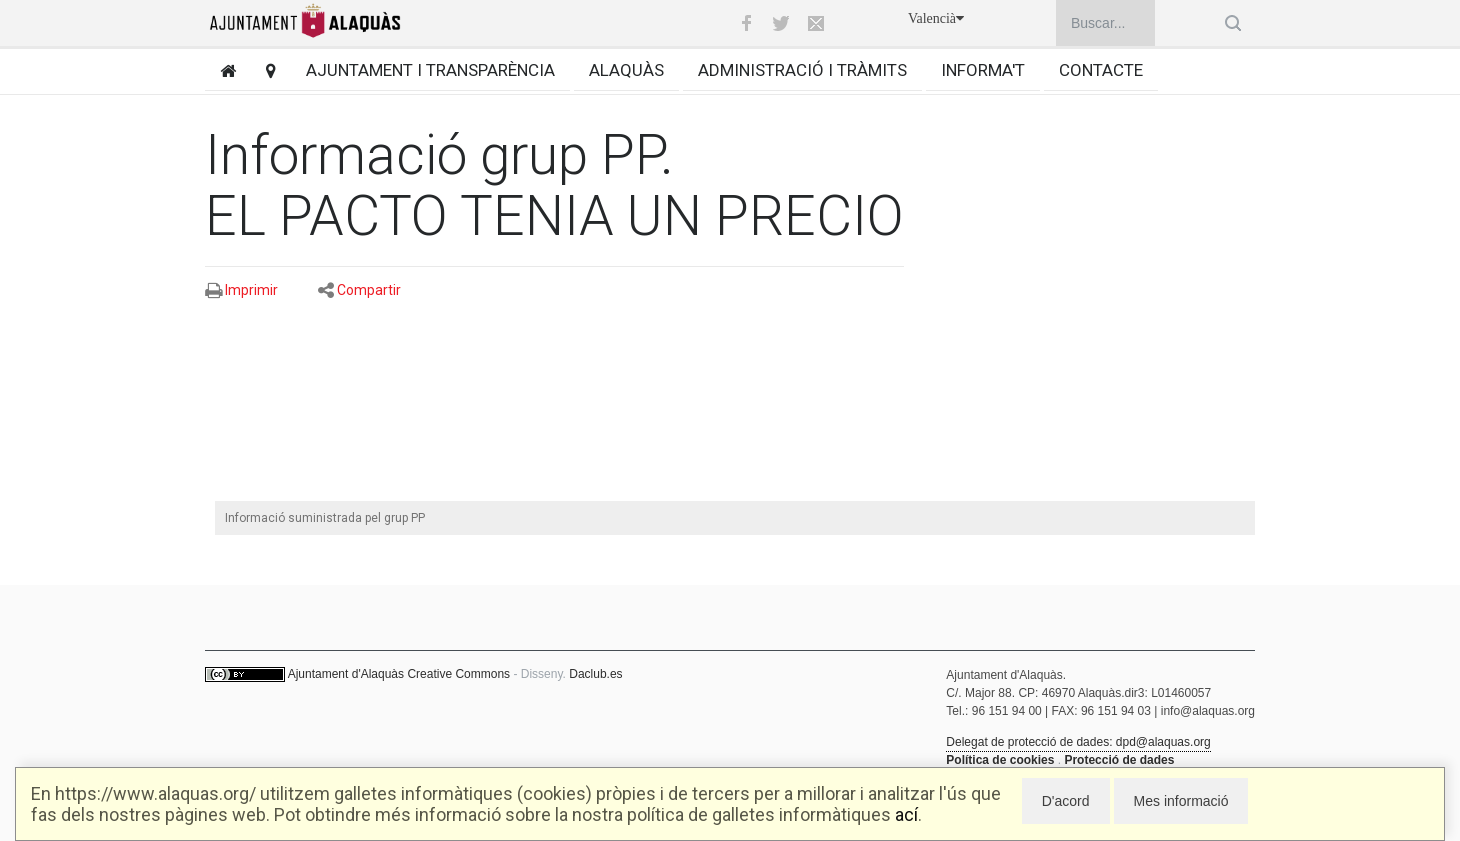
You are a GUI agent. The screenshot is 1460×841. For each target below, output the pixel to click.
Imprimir (251, 290)
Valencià (936, 18)
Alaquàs (626, 70)
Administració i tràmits (802, 70)
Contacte (1101, 70)
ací (906, 814)
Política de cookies (1000, 760)
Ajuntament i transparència (430, 70)
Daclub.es (595, 674)
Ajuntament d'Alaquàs (346, 674)
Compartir (369, 290)
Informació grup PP (432, 155)
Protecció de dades (1119, 760)
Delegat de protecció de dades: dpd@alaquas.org (1078, 742)
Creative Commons (458, 674)
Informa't (983, 70)
